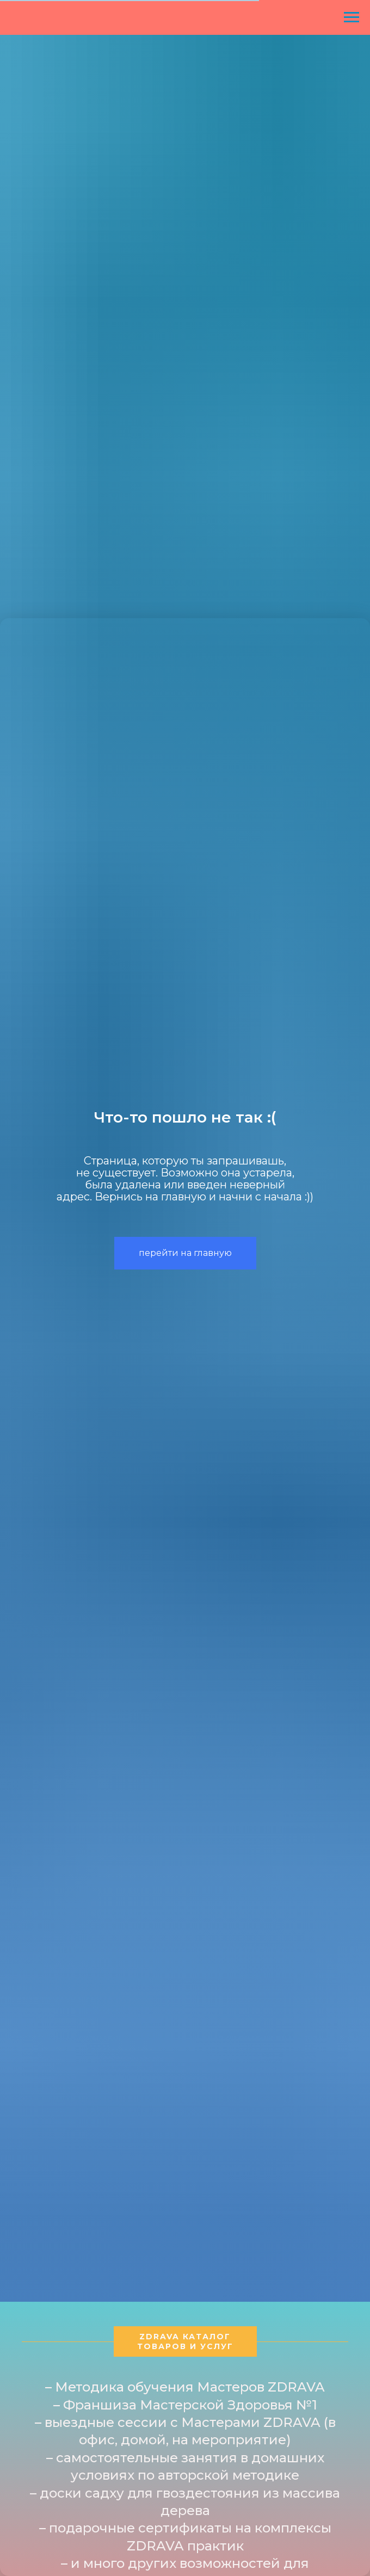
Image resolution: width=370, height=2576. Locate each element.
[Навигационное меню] (351, 17)
